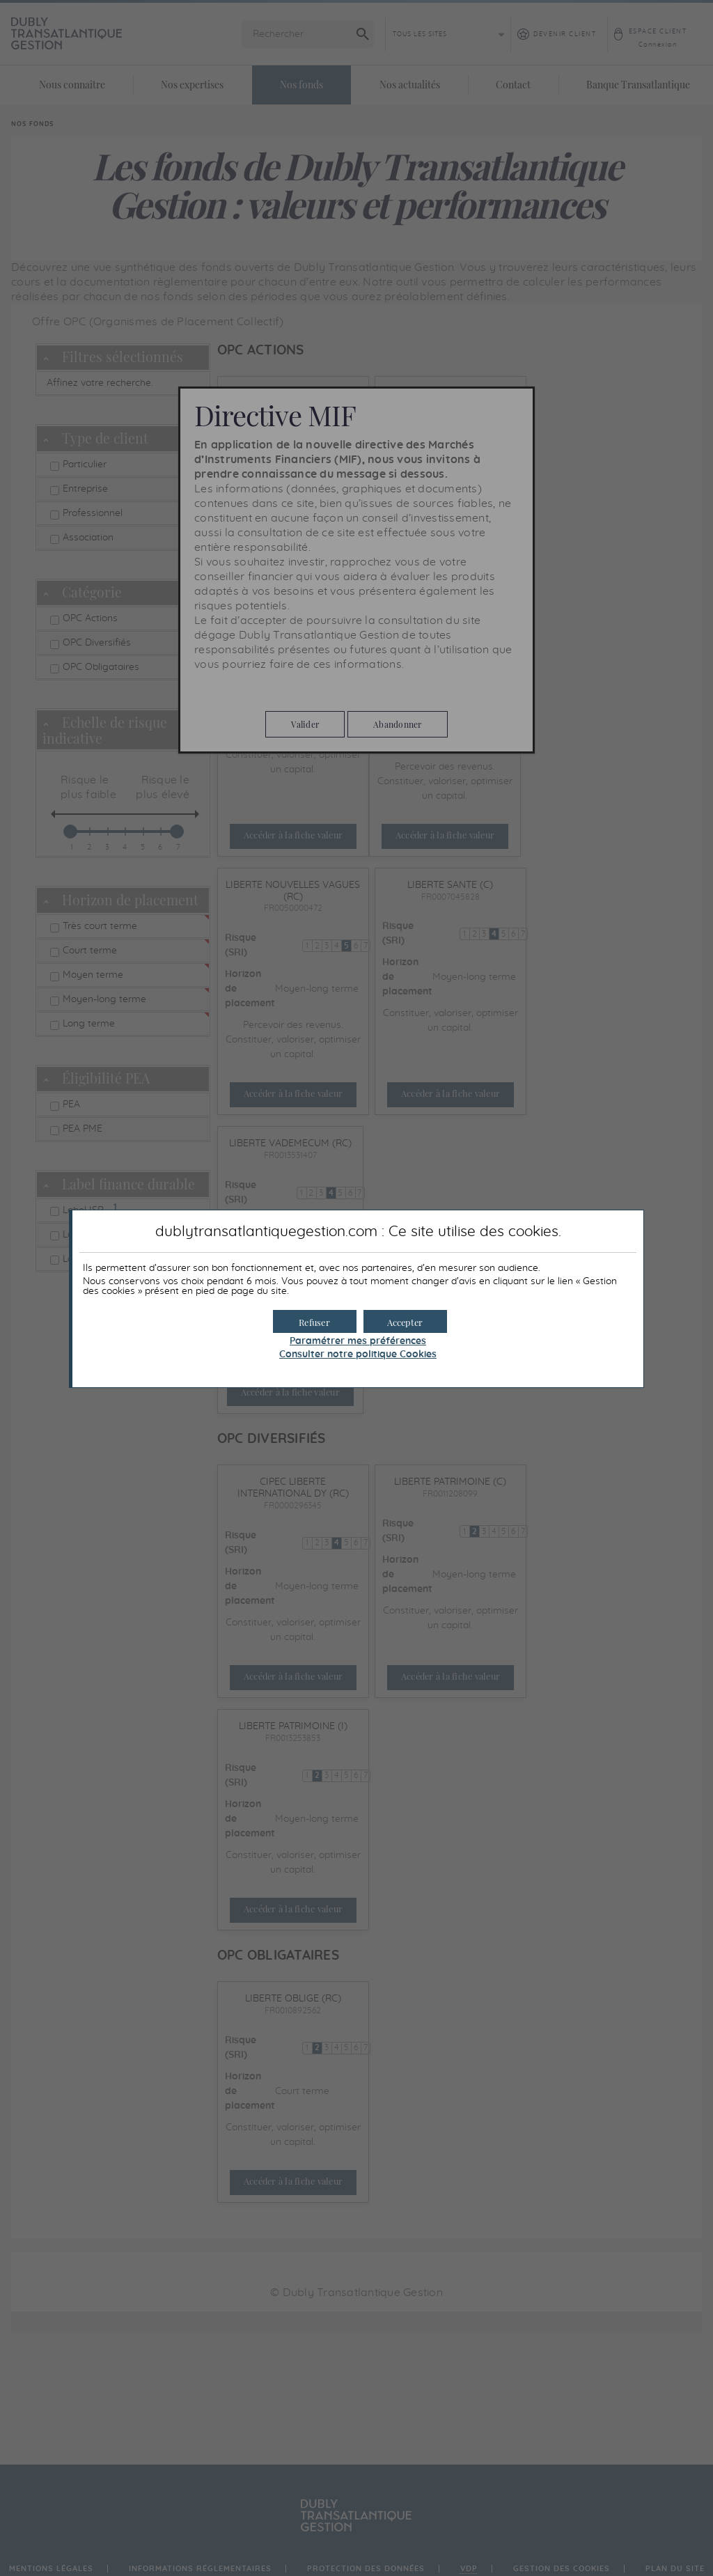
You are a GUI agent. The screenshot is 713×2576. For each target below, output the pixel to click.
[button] (405, 1321)
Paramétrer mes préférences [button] (358, 1341)
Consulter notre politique (358, 1354)
